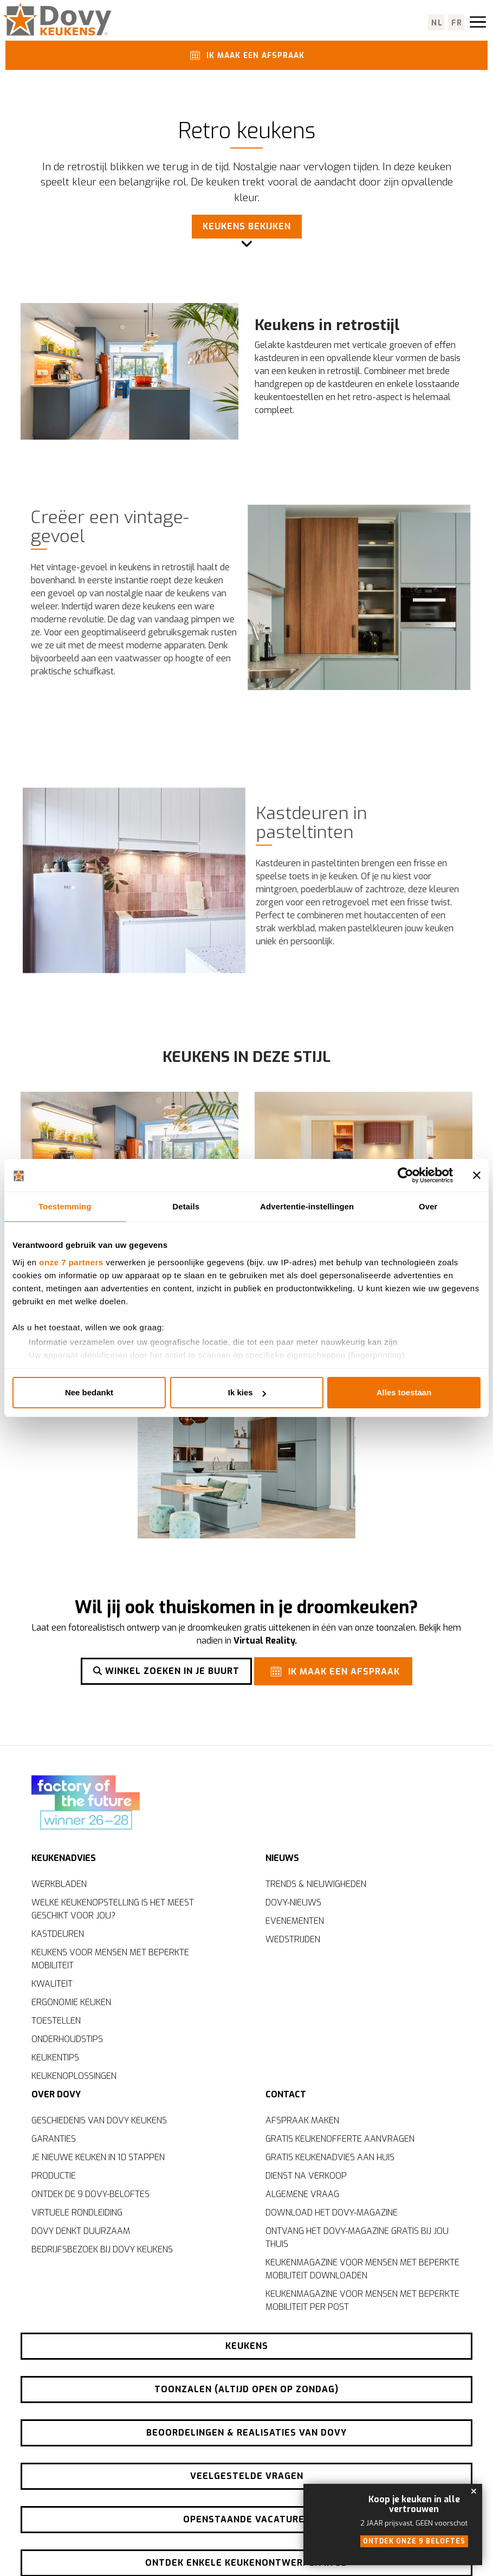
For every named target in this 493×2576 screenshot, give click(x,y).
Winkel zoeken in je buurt (166, 1671)
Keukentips (55, 2057)
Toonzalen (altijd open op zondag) (246, 2389)
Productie (53, 2175)
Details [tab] (185, 1206)
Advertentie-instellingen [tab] (307, 1206)
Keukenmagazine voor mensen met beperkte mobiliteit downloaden (362, 2269)
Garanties (53, 2138)
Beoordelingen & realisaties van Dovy (246, 2432)
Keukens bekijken (247, 227)
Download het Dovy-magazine (331, 2212)
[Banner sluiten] (477, 1175)
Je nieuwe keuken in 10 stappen (98, 2157)
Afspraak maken (302, 2120)
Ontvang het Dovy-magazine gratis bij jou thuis (357, 2237)
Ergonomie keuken (71, 2001)
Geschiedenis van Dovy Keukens (99, 2120)
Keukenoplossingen (73, 2075)
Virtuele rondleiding (76, 2212)
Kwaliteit (52, 1983)
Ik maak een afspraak (245, 55)
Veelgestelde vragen (246, 2476)
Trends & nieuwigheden (315, 1883)
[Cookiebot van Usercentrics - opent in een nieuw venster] (405, 1175)
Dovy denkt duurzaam (80, 2231)
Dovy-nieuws (293, 1902)
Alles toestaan (404, 1392)
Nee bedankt (89, 1392)
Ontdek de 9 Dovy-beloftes (90, 2194)
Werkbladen (59, 1883)
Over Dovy (56, 2094)
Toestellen (56, 2020)
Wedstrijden (292, 1938)
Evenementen (294, 1920)
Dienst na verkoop (306, 2175)
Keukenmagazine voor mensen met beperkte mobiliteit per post (362, 2300)
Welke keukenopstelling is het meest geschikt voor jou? (112, 1908)
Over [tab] (428, 1206)
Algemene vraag (302, 2194)
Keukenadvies (63, 1857)
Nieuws (282, 1857)
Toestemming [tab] (65, 1206)
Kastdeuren (57, 1933)
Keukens (246, 2346)
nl (437, 23)
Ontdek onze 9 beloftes (414, 2541)
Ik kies (247, 1392)
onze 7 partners (71, 1262)
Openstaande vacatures (246, 2519)
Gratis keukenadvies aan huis (329, 2157)
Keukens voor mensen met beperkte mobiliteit (110, 1958)
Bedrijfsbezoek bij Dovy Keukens (102, 2249)
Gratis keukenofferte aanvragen (339, 2138)
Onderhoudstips (67, 2038)
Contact (285, 2094)
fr (457, 23)
